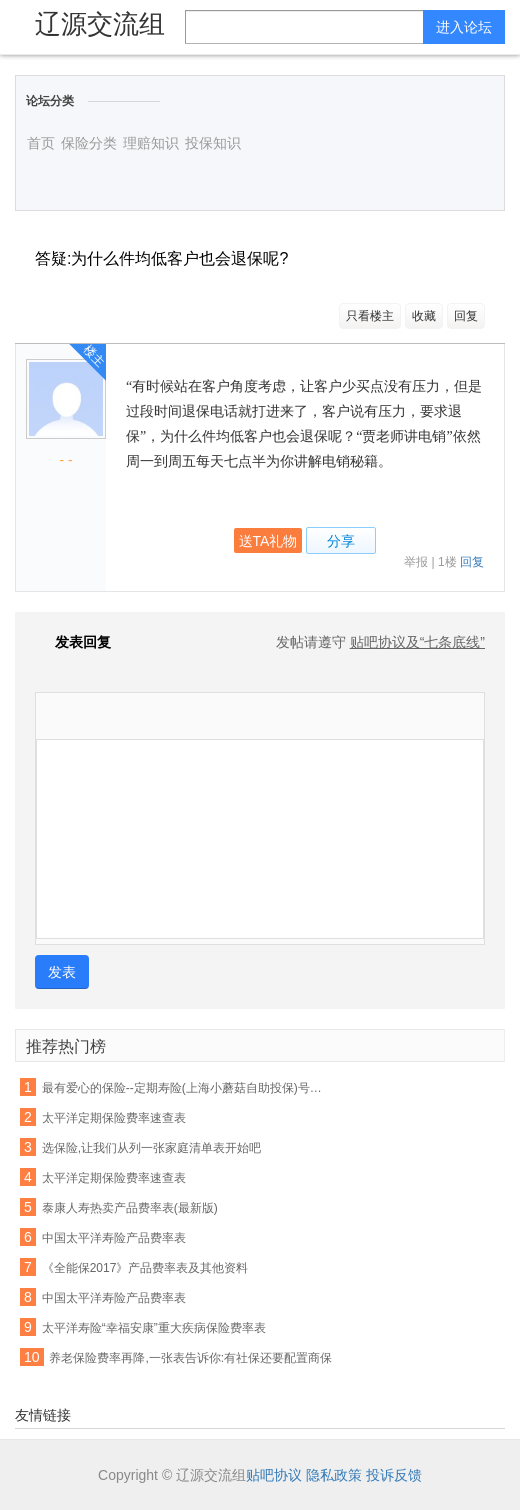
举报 (416, 562)
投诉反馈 (394, 1475)
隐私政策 (334, 1475)
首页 (41, 143)
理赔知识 (151, 143)
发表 (62, 972)
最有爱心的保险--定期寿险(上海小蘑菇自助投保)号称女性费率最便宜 (186, 1088)
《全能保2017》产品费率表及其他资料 (145, 1268)
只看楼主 (370, 316)
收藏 (424, 316)
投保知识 (213, 143)
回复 (466, 316)
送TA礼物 (268, 541)
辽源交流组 (100, 24)
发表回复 (73, 642)
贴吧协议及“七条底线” (417, 642)
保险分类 (89, 143)
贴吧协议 (274, 1475)
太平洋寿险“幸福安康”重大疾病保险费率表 (154, 1328)
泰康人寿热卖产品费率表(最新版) (130, 1208)
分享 (341, 541)
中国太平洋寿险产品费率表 (114, 1238)
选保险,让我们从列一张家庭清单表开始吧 (151, 1148)
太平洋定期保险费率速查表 (114, 1118)
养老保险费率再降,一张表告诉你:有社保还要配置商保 (190, 1358)
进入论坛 (464, 27)
